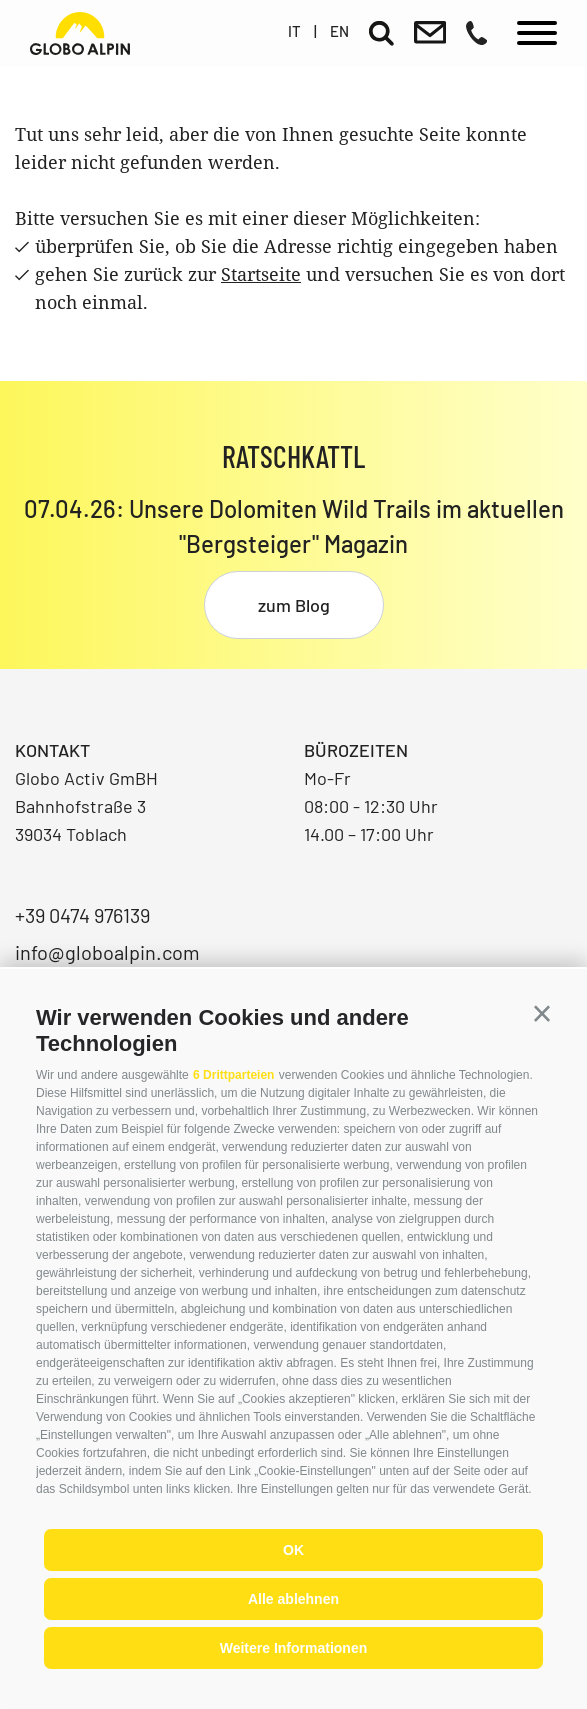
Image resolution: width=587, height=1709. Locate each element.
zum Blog (294, 605)
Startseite (261, 274)
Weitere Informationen (294, 1648)
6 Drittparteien (233, 1075)
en (339, 31)
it (294, 31)
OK (293, 1550)
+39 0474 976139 (82, 915)
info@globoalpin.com (107, 952)
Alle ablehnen (293, 1599)
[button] (542, 1014)
